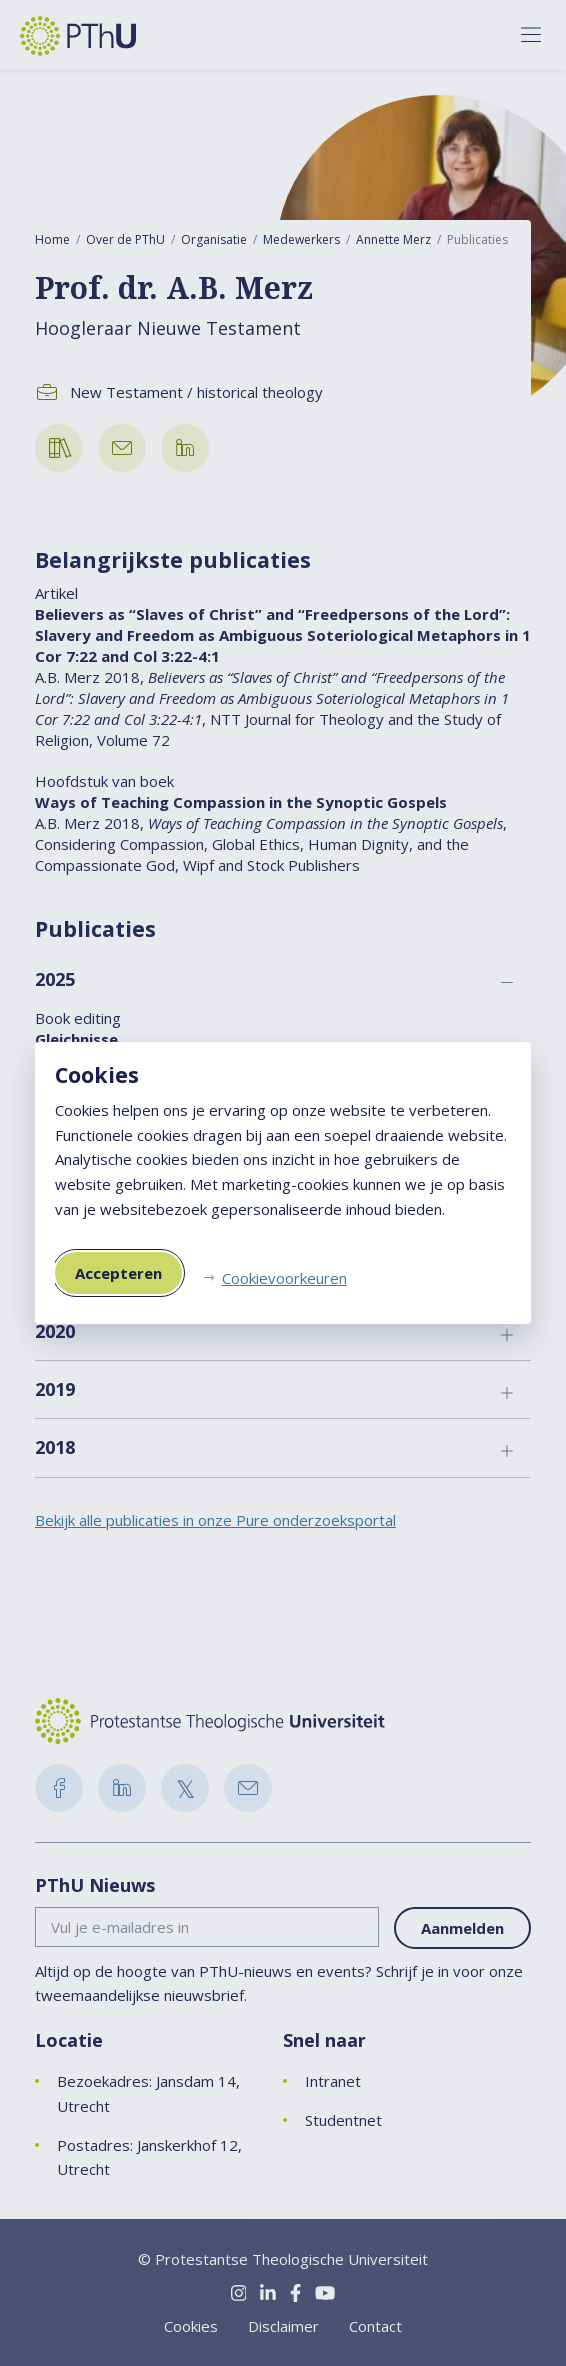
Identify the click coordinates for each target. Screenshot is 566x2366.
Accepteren (118, 1273)
